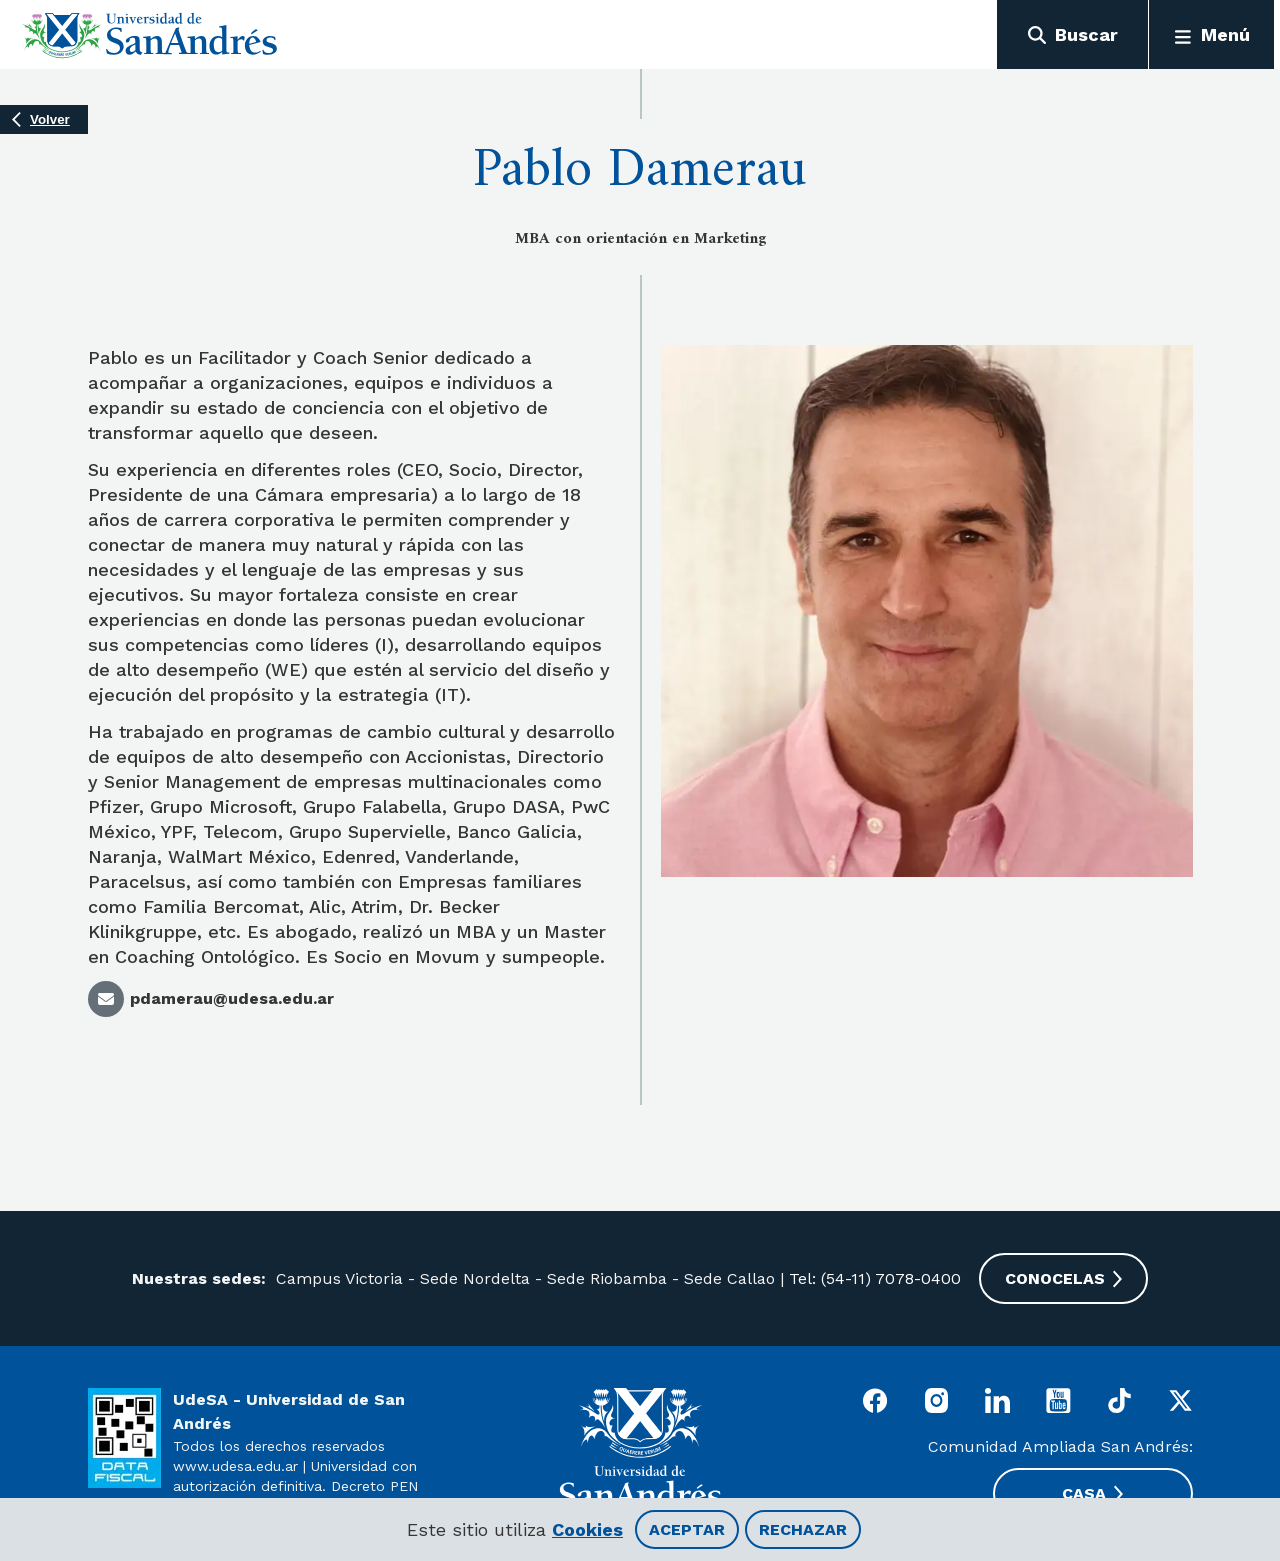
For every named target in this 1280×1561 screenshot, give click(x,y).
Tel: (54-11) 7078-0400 (875, 1278)
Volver (50, 119)
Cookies (587, 1529)
